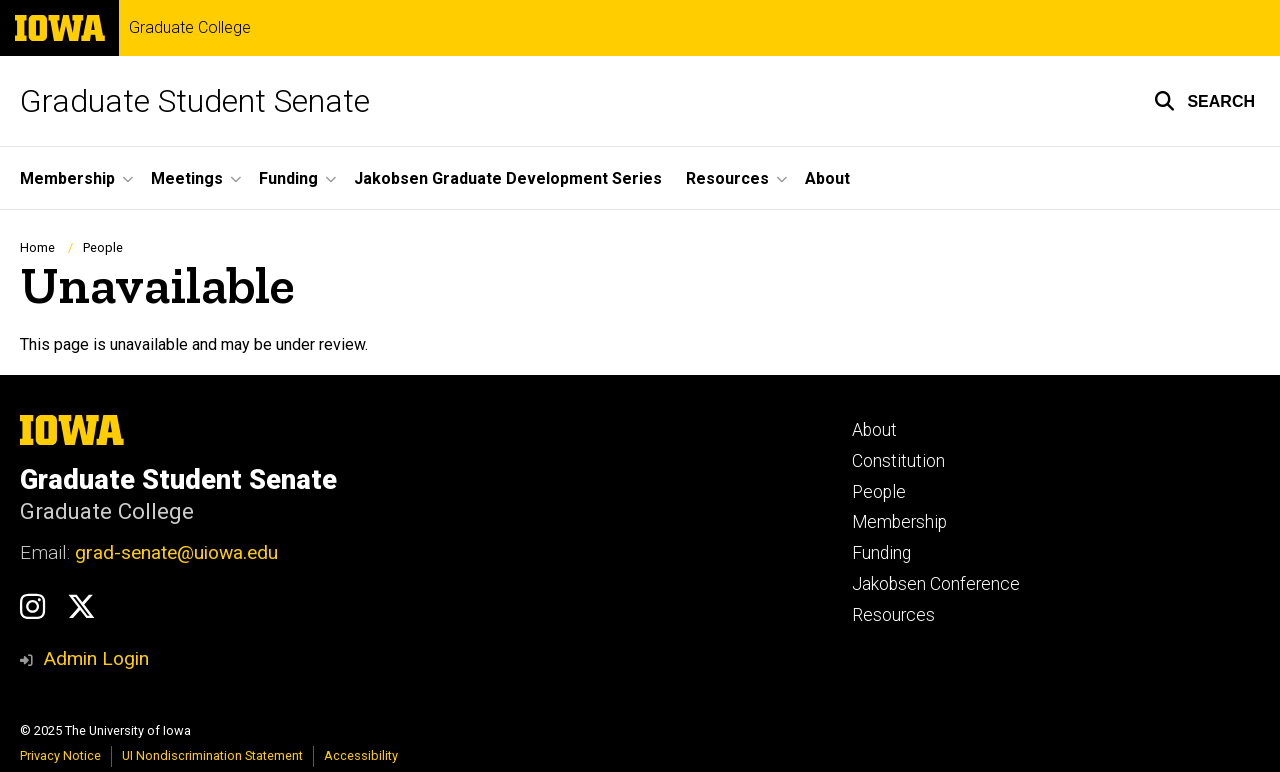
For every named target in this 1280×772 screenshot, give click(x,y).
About (874, 430)
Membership (899, 522)
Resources (893, 615)
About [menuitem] (827, 178)
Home (37, 247)
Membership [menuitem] (67, 178)
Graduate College (190, 28)
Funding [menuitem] (288, 178)
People (103, 247)
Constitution (898, 461)
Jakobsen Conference (936, 584)
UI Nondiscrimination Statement (212, 755)
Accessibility (361, 755)
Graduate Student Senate (195, 101)
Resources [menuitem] (727, 178)
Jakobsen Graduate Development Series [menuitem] (508, 178)
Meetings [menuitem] (187, 178)
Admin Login (96, 658)
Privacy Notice (60, 755)
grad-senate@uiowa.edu (176, 552)
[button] (1204, 101)
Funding (881, 553)
